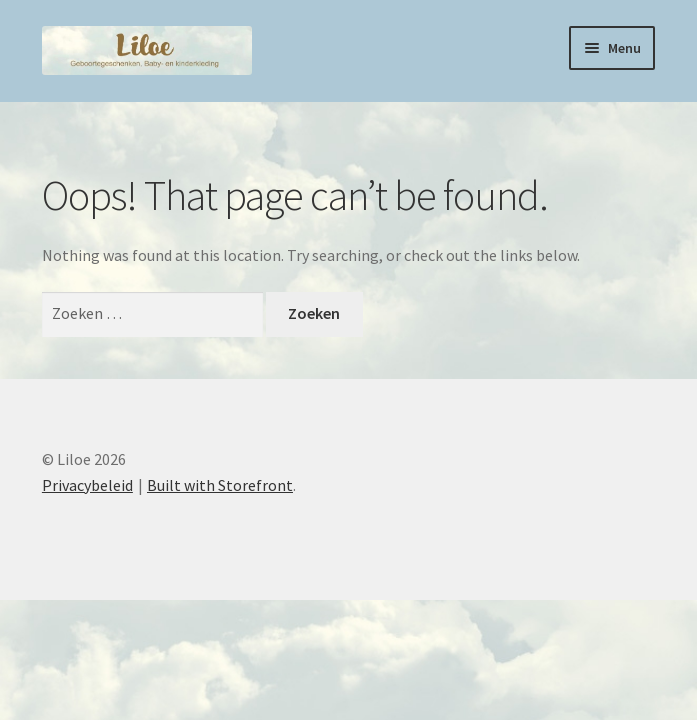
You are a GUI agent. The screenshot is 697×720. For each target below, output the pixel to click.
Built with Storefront (220, 485)
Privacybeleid (87, 485)
